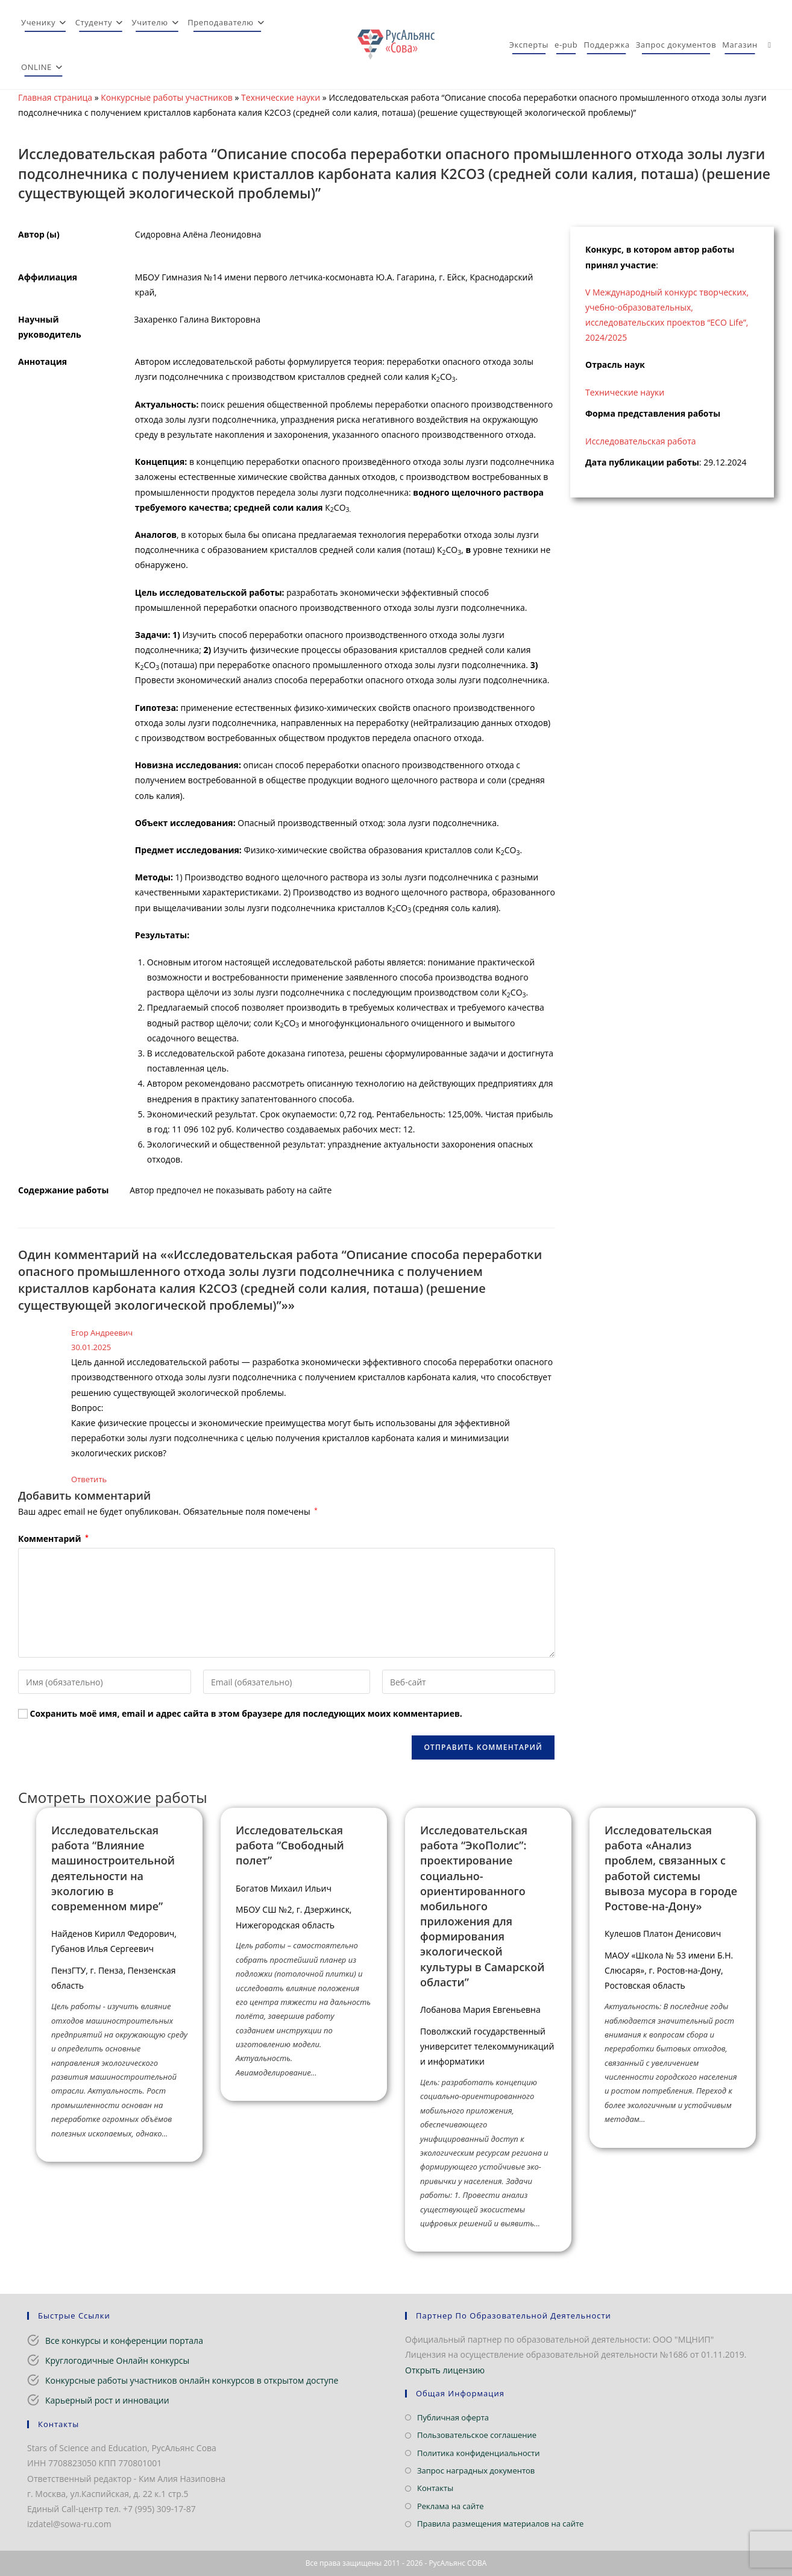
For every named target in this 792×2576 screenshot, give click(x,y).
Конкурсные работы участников (167, 97)
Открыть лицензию (445, 2370)
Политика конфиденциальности (478, 2453)
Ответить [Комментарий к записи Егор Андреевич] (89, 1479)
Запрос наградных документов (476, 2470)
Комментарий (53, 1538)
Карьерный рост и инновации (107, 2400)
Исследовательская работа (640, 441)
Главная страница (55, 97)
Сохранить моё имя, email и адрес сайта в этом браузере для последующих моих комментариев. (246, 1713)
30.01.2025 (91, 1347)
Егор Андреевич (102, 1332)
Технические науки (280, 97)
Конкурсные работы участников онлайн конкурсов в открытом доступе (191, 2380)
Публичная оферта (453, 2417)
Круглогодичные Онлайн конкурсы (117, 2360)
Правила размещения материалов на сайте (500, 2523)
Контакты (435, 2488)
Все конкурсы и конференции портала (124, 2340)
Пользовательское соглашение (476, 2434)
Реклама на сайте (450, 2506)
